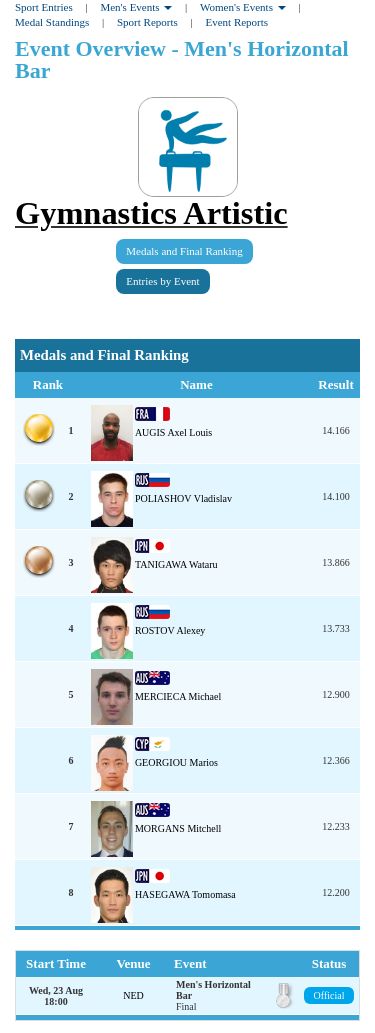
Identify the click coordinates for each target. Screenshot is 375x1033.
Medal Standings (52, 22)
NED (133, 995)
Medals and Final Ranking (184, 251)
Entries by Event (162, 281)
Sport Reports (147, 22)
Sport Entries (44, 7)
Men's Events (136, 7)
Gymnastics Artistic (151, 213)
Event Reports (236, 22)
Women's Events (243, 7)
